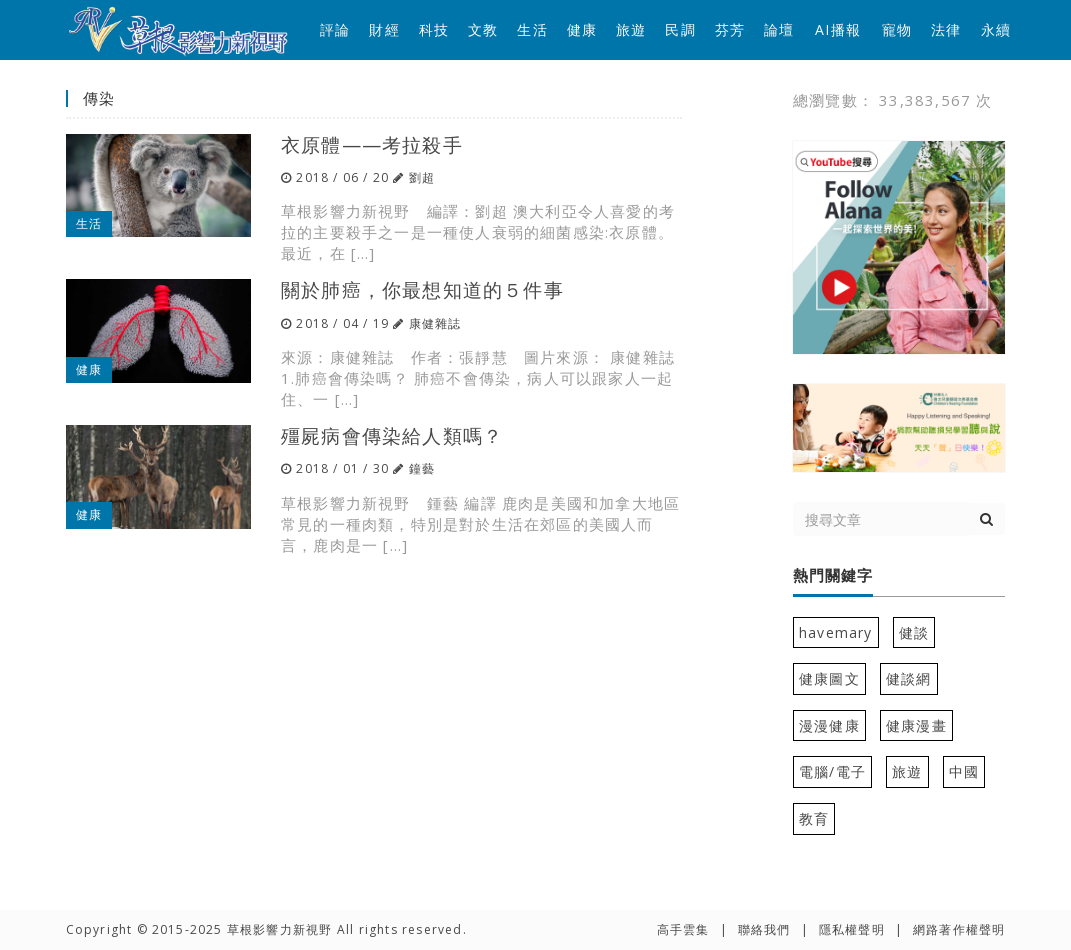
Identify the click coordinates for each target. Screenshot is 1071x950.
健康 (582, 29)
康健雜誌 (435, 323)
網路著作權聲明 (959, 929)
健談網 (909, 678)
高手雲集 (683, 929)
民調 (680, 29)
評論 (335, 29)
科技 (434, 29)
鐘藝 (422, 468)
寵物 (897, 29)
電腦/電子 (832, 771)
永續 (996, 29)
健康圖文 (829, 678)
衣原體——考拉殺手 (372, 144)
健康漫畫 (916, 725)
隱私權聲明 (852, 929)
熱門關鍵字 (833, 576)
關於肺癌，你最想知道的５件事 (422, 289)
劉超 (422, 177)
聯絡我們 (764, 929)
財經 (384, 29)
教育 (814, 818)
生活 (532, 29)
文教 (483, 29)
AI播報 (838, 29)
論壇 (779, 29)
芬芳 (730, 29)
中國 (964, 771)
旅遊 (631, 29)
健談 (914, 632)
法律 (946, 29)
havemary (836, 632)
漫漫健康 (829, 725)
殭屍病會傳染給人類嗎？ (392, 435)
